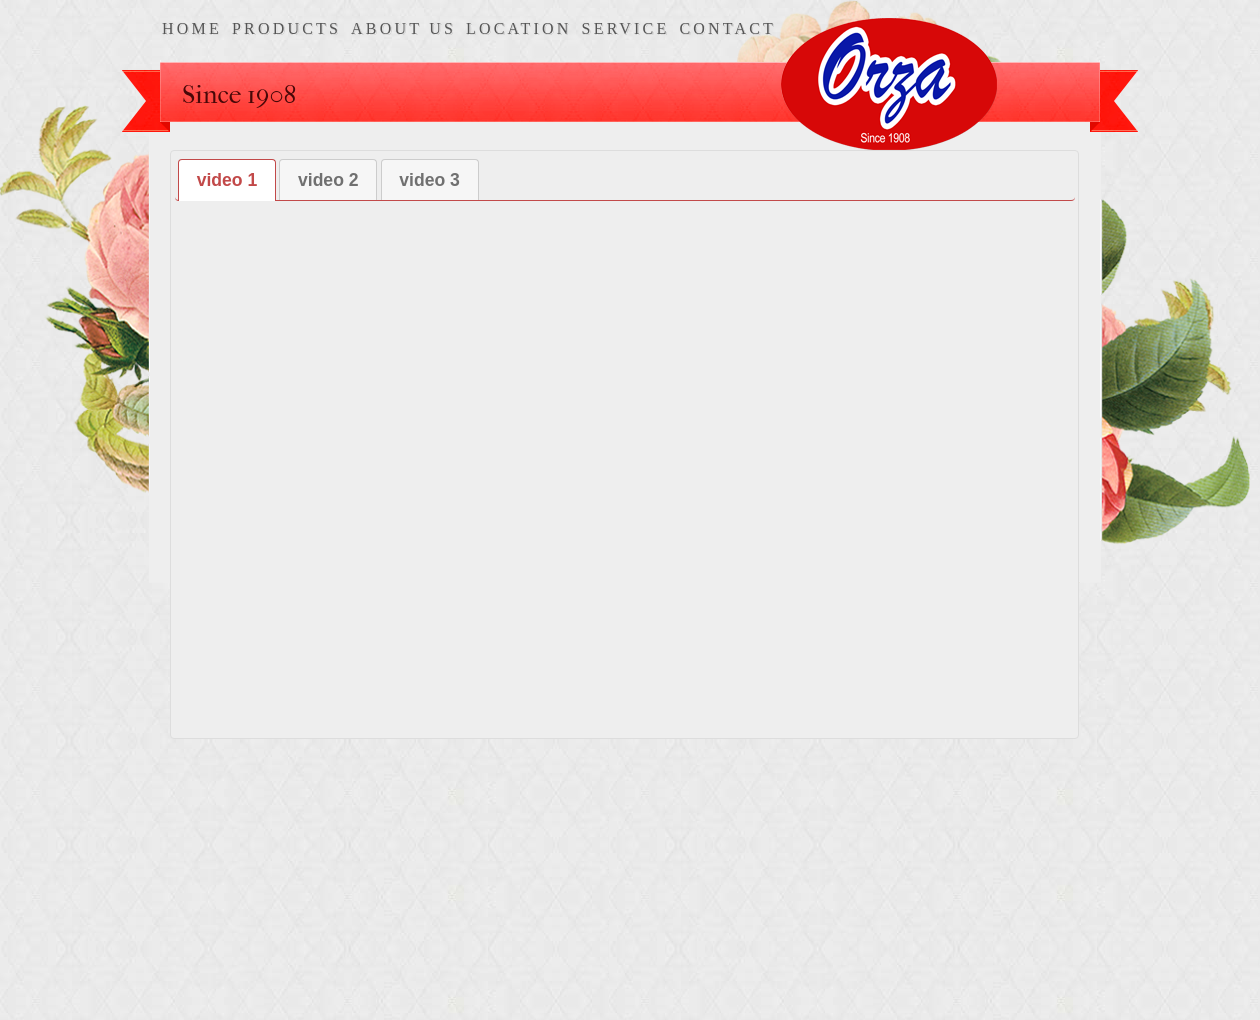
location (519, 28)
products (286, 28)
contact (727, 28)
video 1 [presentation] (227, 180)
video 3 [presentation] (429, 180)
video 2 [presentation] (328, 180)
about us (403, 28)
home (192, 28)
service (626, 28)
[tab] (227, 180)
